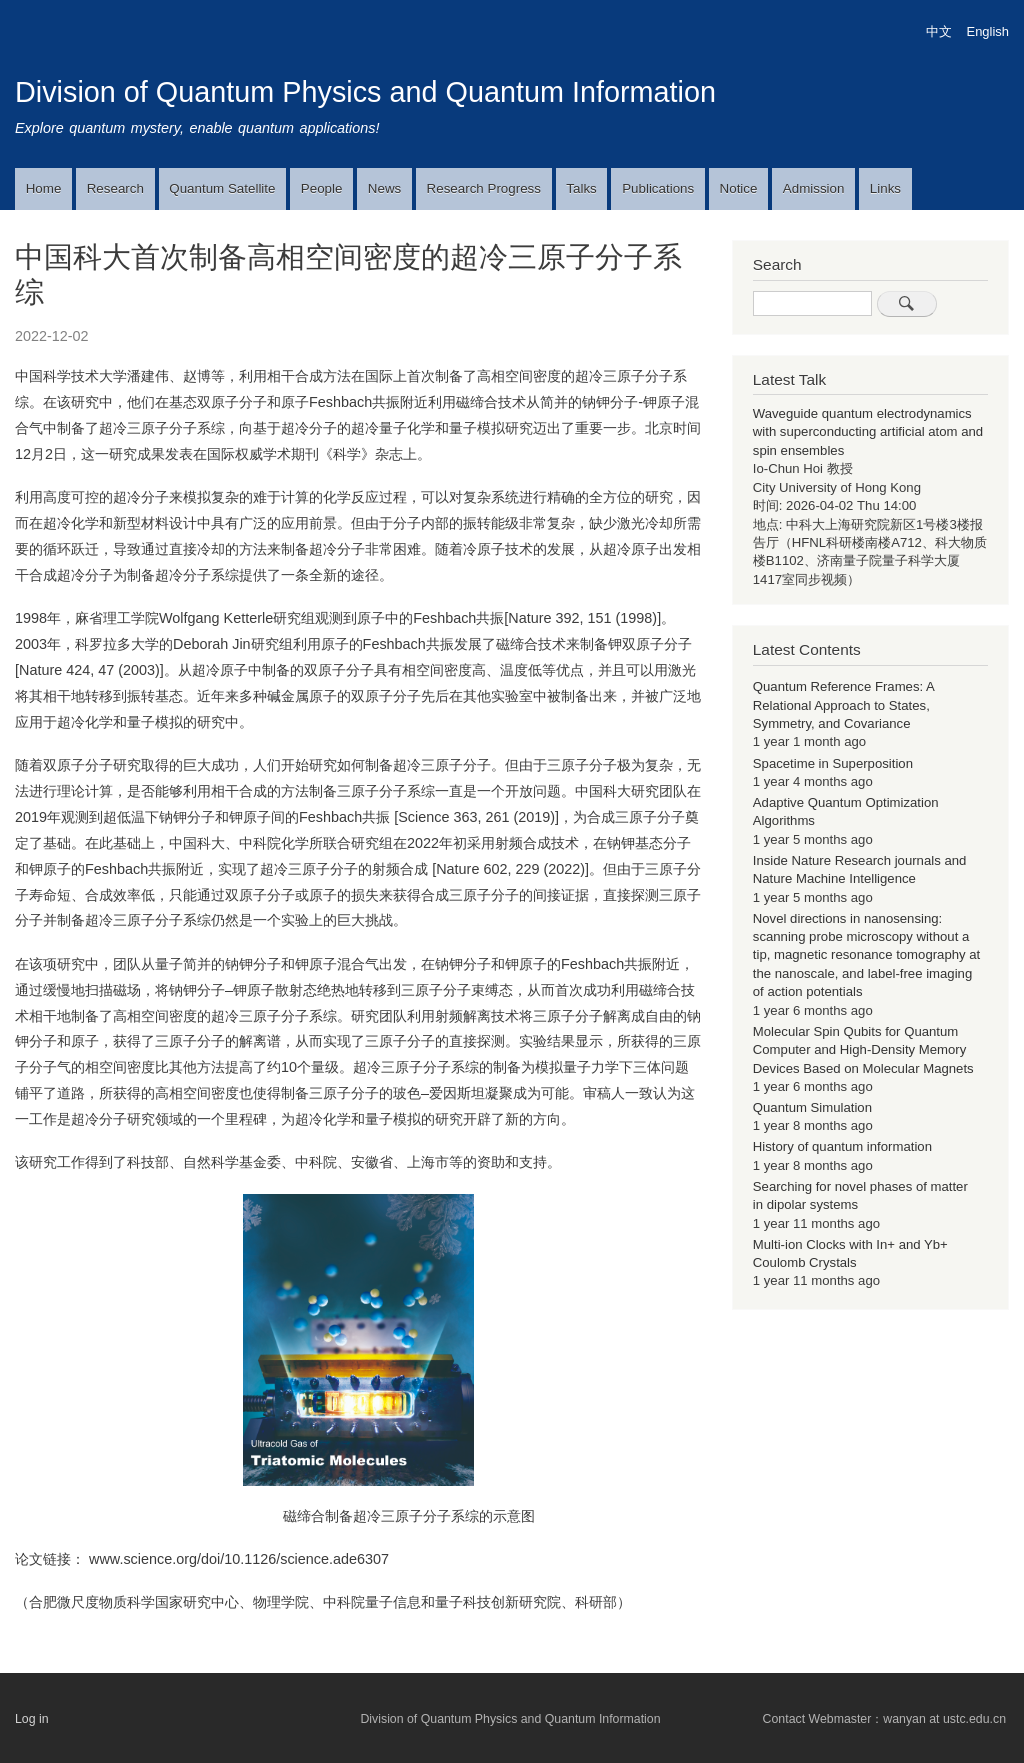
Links (885, 188)
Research (115, 188)
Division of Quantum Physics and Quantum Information (365, 92)
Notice (739, 188)
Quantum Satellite (222, 188)
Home (44, 188)
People (322, 188)
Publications (658, 188)
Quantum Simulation (812, 1107)
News (384, 188)
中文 (939, 31)
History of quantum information (842, 1146)
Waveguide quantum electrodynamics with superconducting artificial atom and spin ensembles (868, 432)
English (988, 31)
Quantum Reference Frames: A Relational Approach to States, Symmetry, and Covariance (843, 705)
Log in (32, 1719)
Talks (581, 188)
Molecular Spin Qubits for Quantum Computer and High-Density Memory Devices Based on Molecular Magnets (863, 1050)
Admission (814, 188)
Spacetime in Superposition (833, 763)
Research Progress (484, 188)
